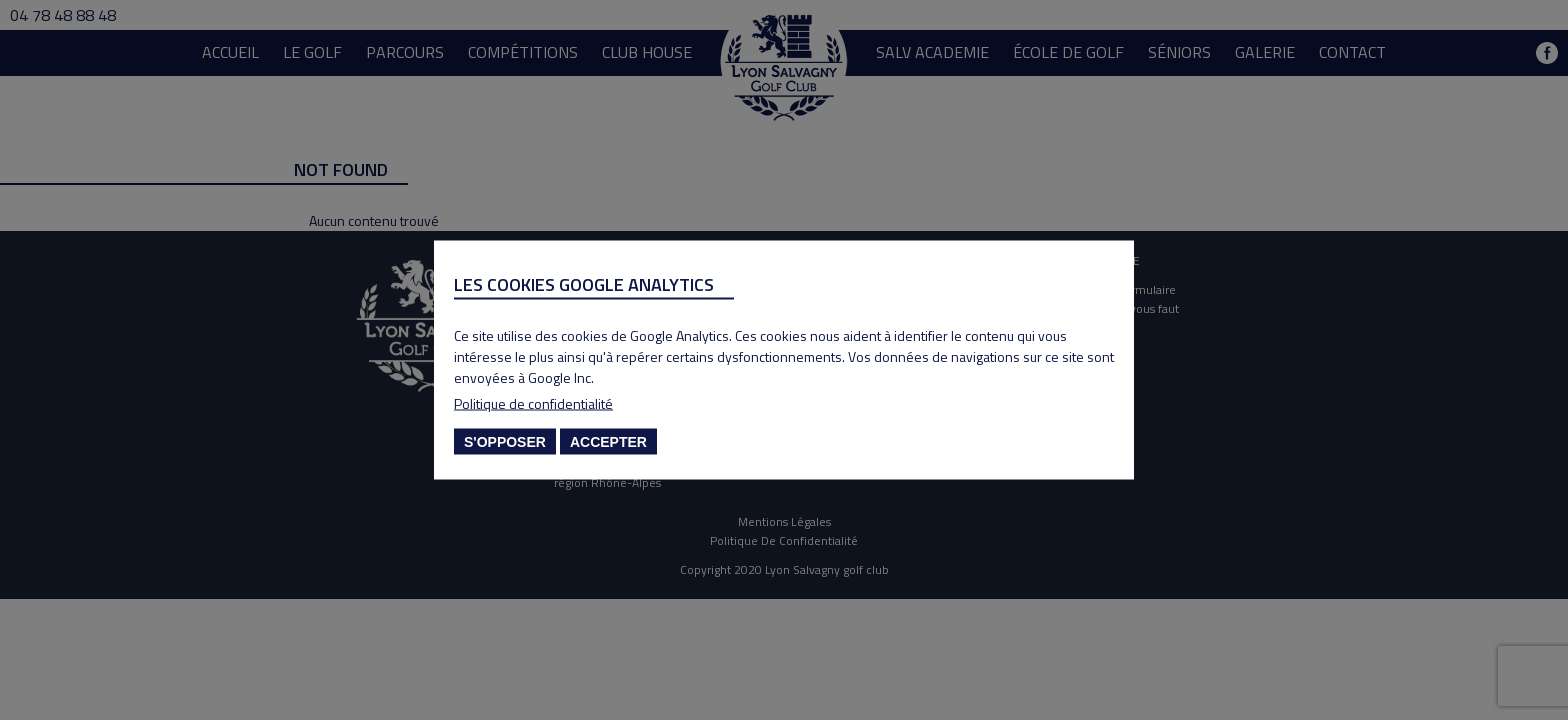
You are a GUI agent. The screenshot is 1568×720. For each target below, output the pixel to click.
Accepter (608, 442)
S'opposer (505, 442)
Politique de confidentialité (533, 403)
